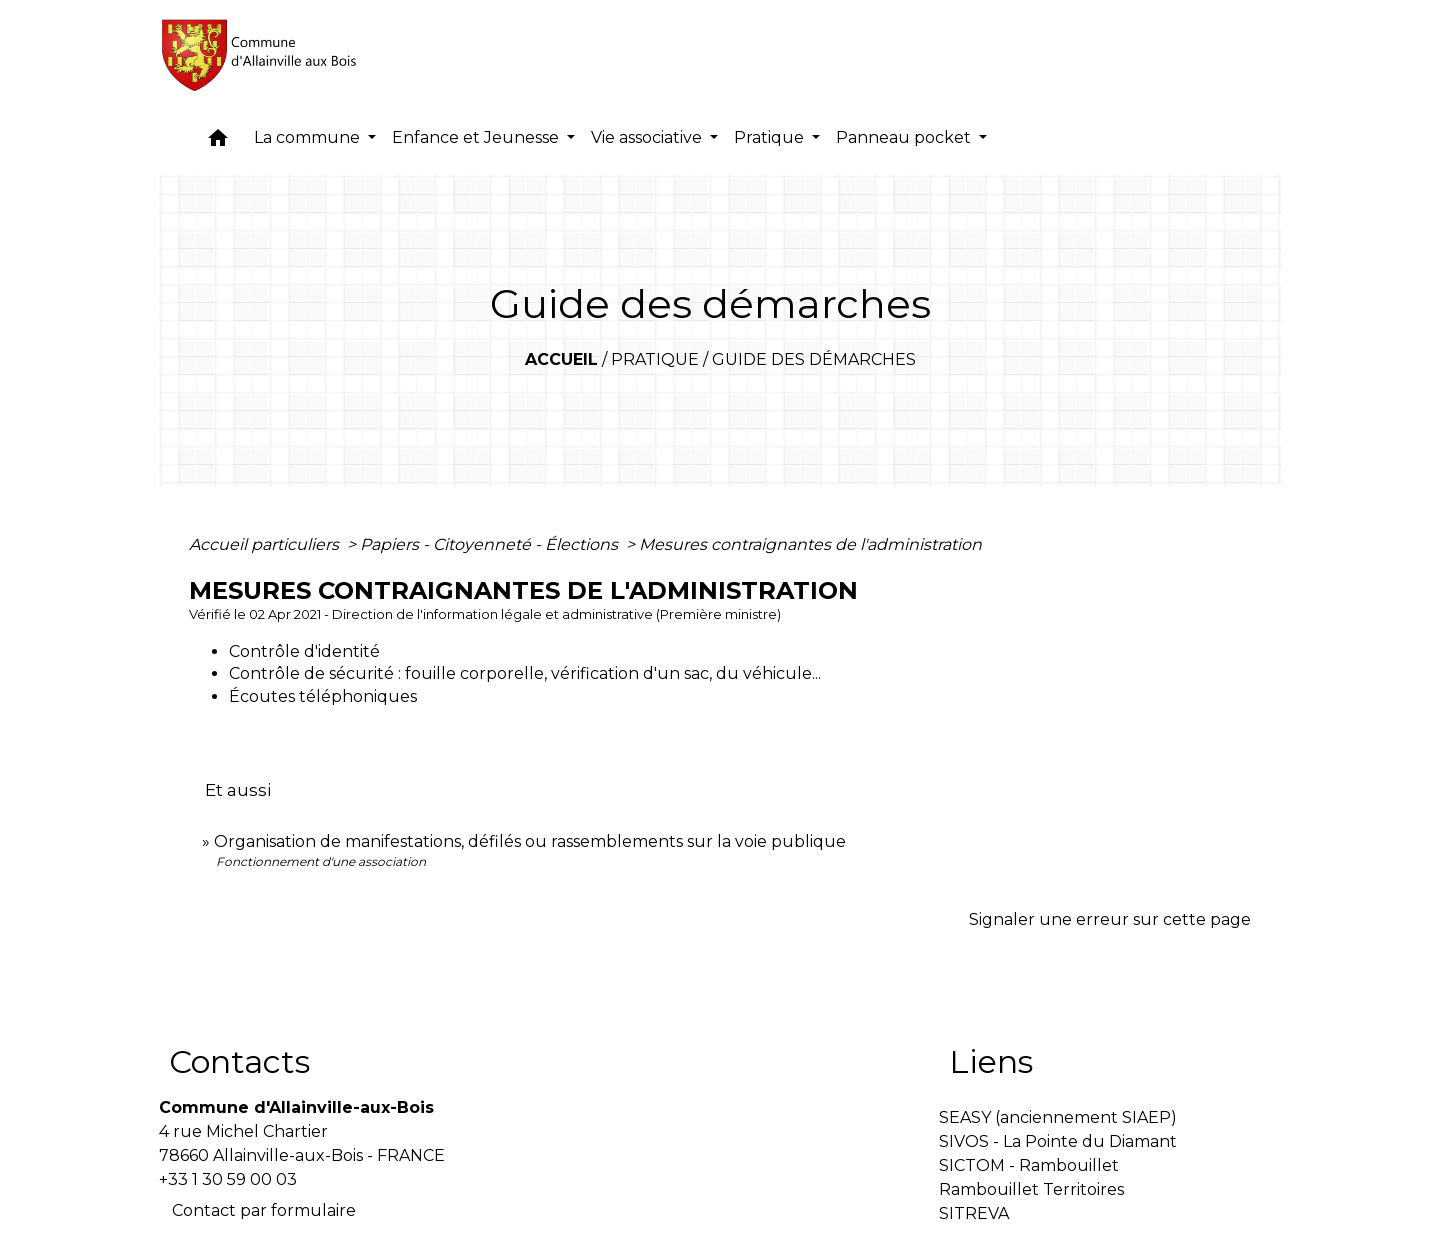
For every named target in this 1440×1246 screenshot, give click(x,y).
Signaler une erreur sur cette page (1110, 919)
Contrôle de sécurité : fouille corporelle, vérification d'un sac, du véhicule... (525, 673)
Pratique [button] (771, 137)
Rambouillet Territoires (1031, 1189)
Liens (991, 1061)
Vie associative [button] (648, 137)
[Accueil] (260, 55)
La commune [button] (309, 137)
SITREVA (974, 1213)
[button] (218, 142)
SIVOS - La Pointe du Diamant (1058, 1141)
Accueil (561, 359)
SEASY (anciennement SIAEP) (1058, 1117)
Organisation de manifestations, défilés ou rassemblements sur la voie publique (530, 841)
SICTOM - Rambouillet (1029, 1165)
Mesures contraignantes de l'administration (810, 544)
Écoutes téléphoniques (323, 696)
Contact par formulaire (264, 1210)
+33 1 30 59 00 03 (228, 1179)
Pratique (655, 359)
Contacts (239, 1061)
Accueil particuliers (266, 544)
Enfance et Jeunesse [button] (477, 137)
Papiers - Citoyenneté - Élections (491, 544)
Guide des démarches (814, 359)
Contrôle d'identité (304, 651)
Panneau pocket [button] (905, 137)
